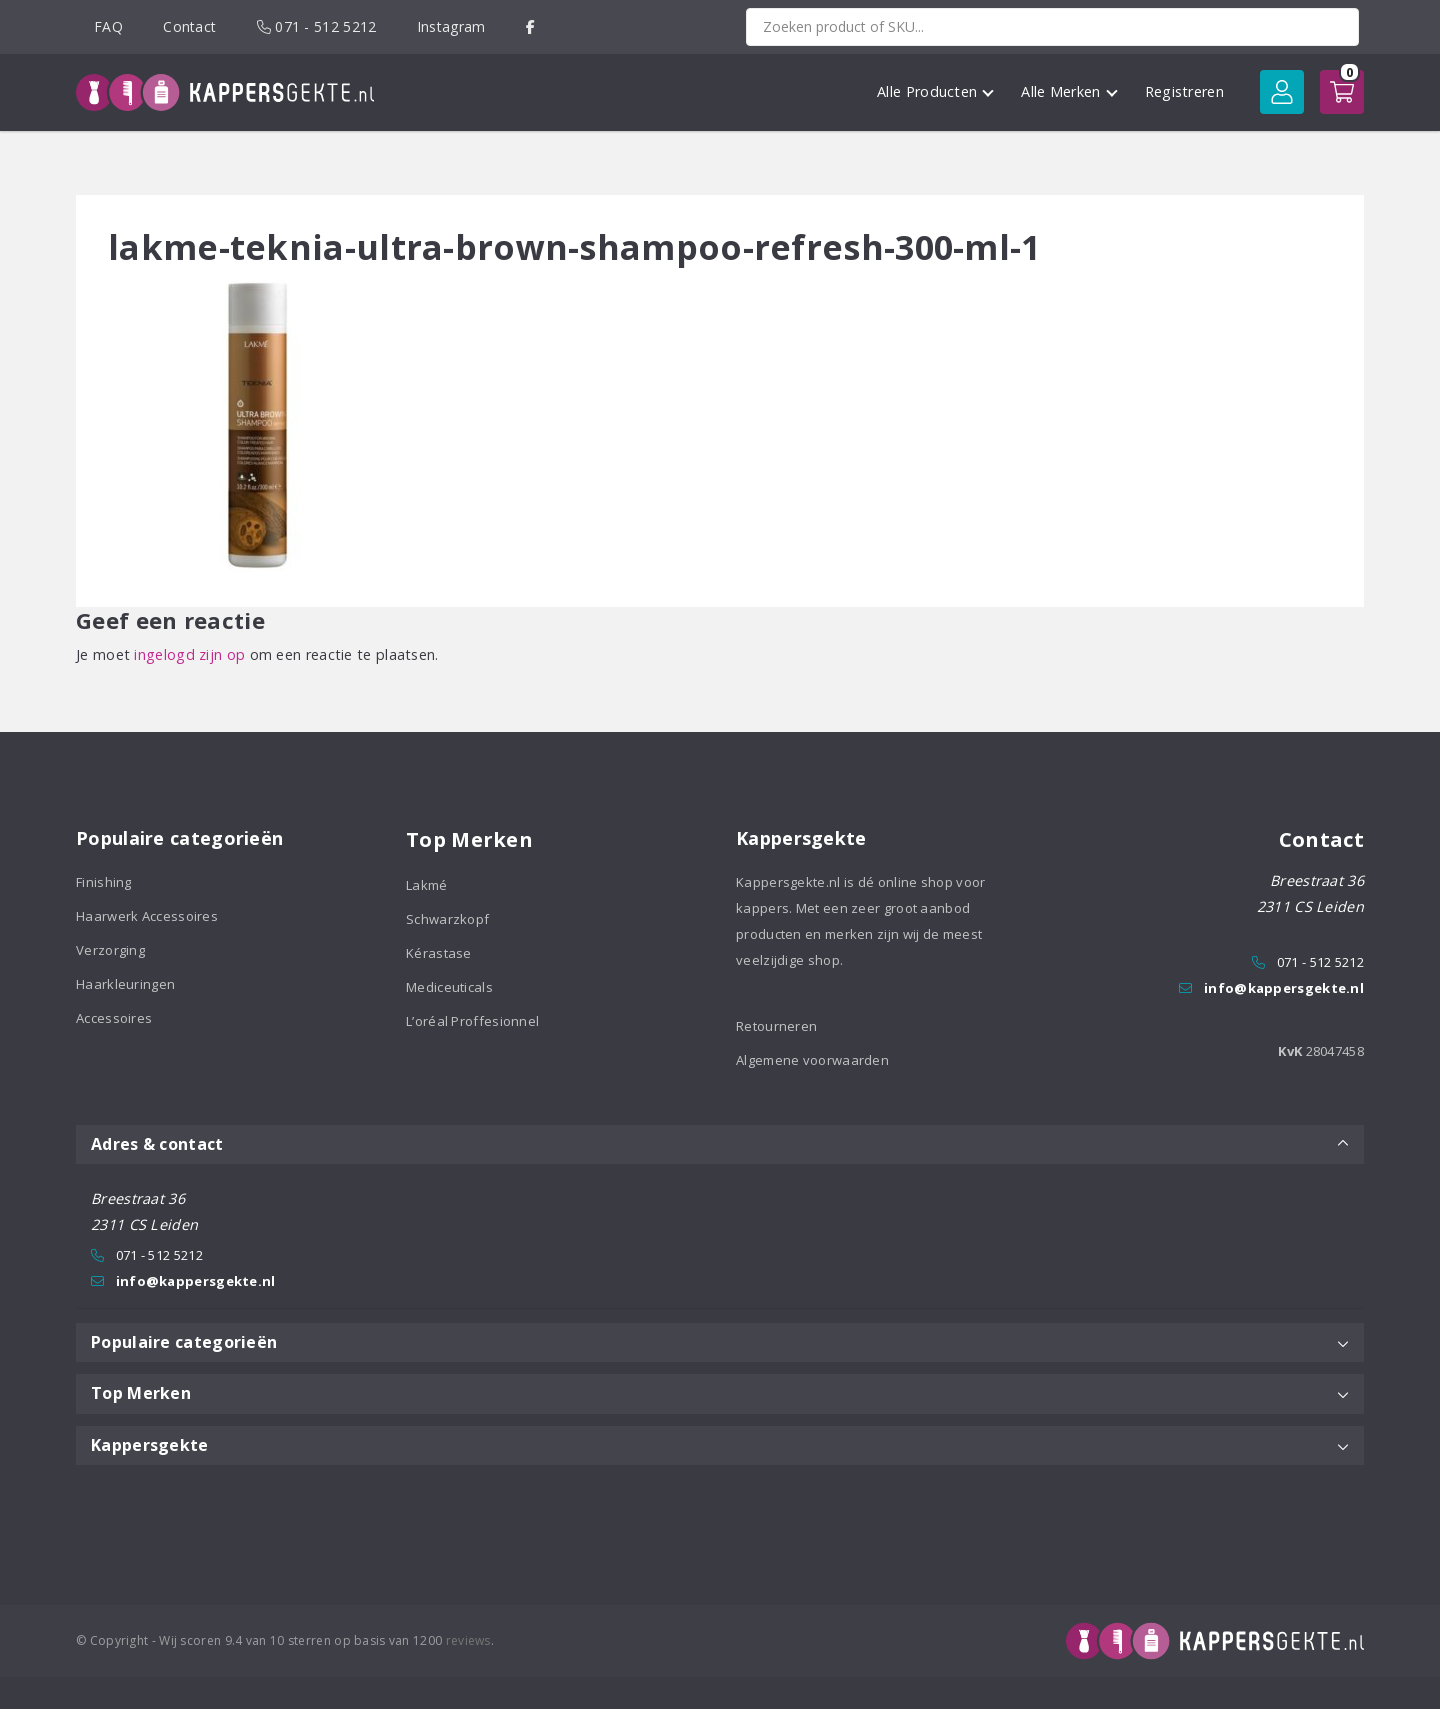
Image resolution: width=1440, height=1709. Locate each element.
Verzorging (110, 950)
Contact (189, 26)
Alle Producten (935, 91)
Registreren (1184, 91)
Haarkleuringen (125, 984)
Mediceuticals (449, 987)
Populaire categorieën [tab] (720, 1342)
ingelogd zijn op (189, 654)
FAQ (108, 26)
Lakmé (427, 885)
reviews (468, 1640)
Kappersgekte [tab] (720, 1445)
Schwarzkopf (447, 919)
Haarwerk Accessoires (147, 916)
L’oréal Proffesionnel (472, 1021)
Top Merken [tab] (720, 1393)
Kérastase (439, 953)
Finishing (104, 882)
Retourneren (776, 1026)
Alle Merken (1069, 91)
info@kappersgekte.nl (1284, 988)
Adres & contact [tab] (720, 1144)
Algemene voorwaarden (812, 1060)
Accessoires (114, 1018)
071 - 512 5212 (317, 26)
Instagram (451, 26)
